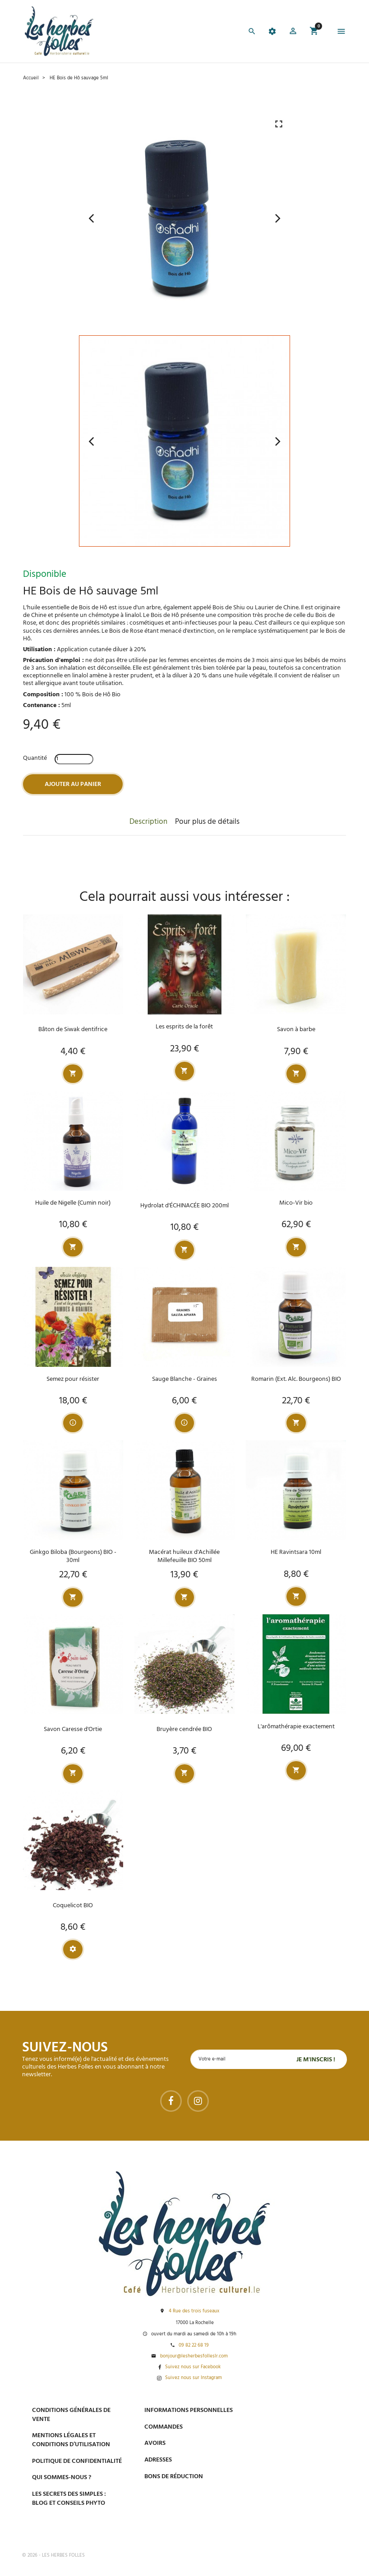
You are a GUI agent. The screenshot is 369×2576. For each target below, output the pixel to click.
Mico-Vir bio (296, 1203)
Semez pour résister (72, 1379)
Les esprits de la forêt (184, 1027)
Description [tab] (148, 822)
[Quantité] (74, 759)
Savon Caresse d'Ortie (73, 1731)
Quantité (35, 758)
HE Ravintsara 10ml (296, 1553)
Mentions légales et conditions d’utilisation (71, 2440)
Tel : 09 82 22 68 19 (291, 2525)
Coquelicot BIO (73, 1907)
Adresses (158, 2460)
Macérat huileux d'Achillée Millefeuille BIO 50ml (184, 1557)
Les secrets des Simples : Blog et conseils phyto (69, 2498)
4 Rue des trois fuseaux (194, 2311)
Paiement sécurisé (294, 2410)
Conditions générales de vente (71, 2415)
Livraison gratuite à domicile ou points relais (306, 2456)
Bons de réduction (173, 2476)
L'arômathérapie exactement (296, 1728)
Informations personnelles (188, 2410)
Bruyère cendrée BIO (184, 1731)
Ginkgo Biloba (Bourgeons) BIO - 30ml (73, 1557)
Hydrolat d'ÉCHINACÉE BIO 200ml (184, 1206)
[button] (293, 32)
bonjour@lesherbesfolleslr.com (194, 2356)
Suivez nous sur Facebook (193, 2367)
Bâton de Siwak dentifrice (72, 1030)
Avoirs (155, 2443)
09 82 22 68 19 (194, 2346)
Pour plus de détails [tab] (207, 822)
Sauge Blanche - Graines (184, 1379)
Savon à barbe (296, 1030)
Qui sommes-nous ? (61, 2477)
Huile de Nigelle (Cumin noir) (73, 1203)
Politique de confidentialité (77, 2461)
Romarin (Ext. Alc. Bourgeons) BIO (296, 1379)
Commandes (163, 2427)
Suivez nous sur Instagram (193, 2378)
